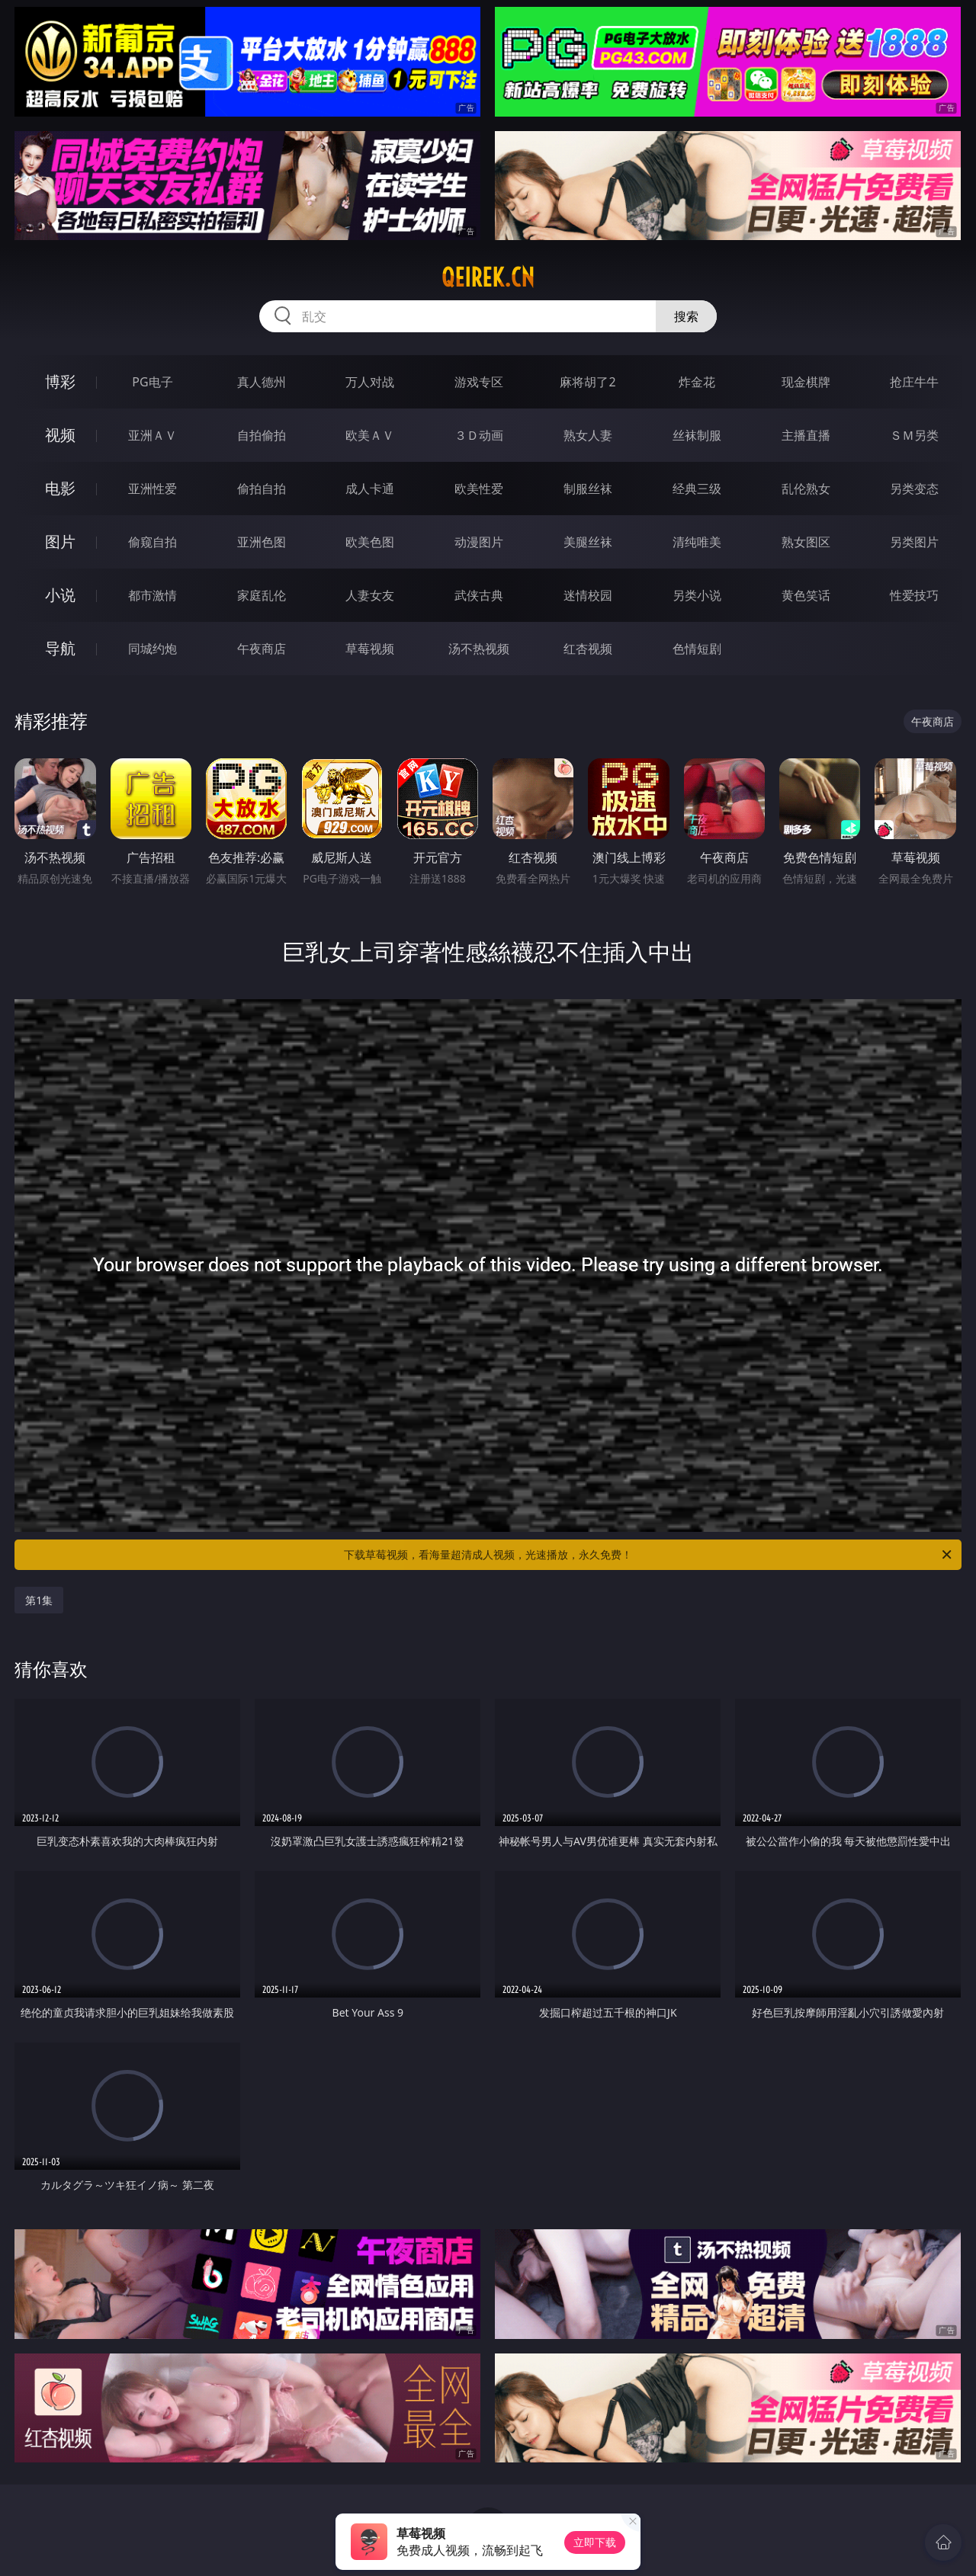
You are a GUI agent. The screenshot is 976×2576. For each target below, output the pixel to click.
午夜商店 (261, 648)
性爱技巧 (914, 595)
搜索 (686, 316)
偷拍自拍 (261, 488)
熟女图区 (806, 541)
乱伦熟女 (806, 488)
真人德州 (261, 381)
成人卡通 (369, 488)
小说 (60, 595)
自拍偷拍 (261, 435)
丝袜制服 (697, 435)
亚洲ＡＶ (152, 435)
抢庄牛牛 (914, 381)
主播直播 (806, 435)
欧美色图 (369, 541)
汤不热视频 (478, 648)
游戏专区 (478, 381)
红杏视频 (587, 648)
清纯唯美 (697, 541)
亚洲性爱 (152, 488)
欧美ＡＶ (369, 435)
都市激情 (152, 595)
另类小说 (697, 595)
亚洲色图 (261, 541)
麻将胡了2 (587, 381)
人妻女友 (369, 595)
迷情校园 (587, 595)
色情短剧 (697, 648)
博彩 (60, 381)
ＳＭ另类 (914, 435)
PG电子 (152, 381)
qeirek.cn (488, 277)
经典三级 (697, 488)
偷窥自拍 (152, 541)
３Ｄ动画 (478, 435)
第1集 (39, 1600)
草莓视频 (369, 648)
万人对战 (369, 381)
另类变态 (914, 488)
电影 (60, 488)
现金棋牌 (806, 381)
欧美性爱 (478, 488)
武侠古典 (478, 595)
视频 (60, 435)
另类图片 (914, 541)
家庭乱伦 (261, 595)
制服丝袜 (587, 488)
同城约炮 (152, 648)
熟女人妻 (587, 435)
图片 (60, 541)
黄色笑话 (806, 595)
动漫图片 (478, 541)
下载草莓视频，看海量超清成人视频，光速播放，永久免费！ (649, 1555)
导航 (60, 648)
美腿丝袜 (587, 541)
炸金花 (697, 381)
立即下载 (594, 2542)
